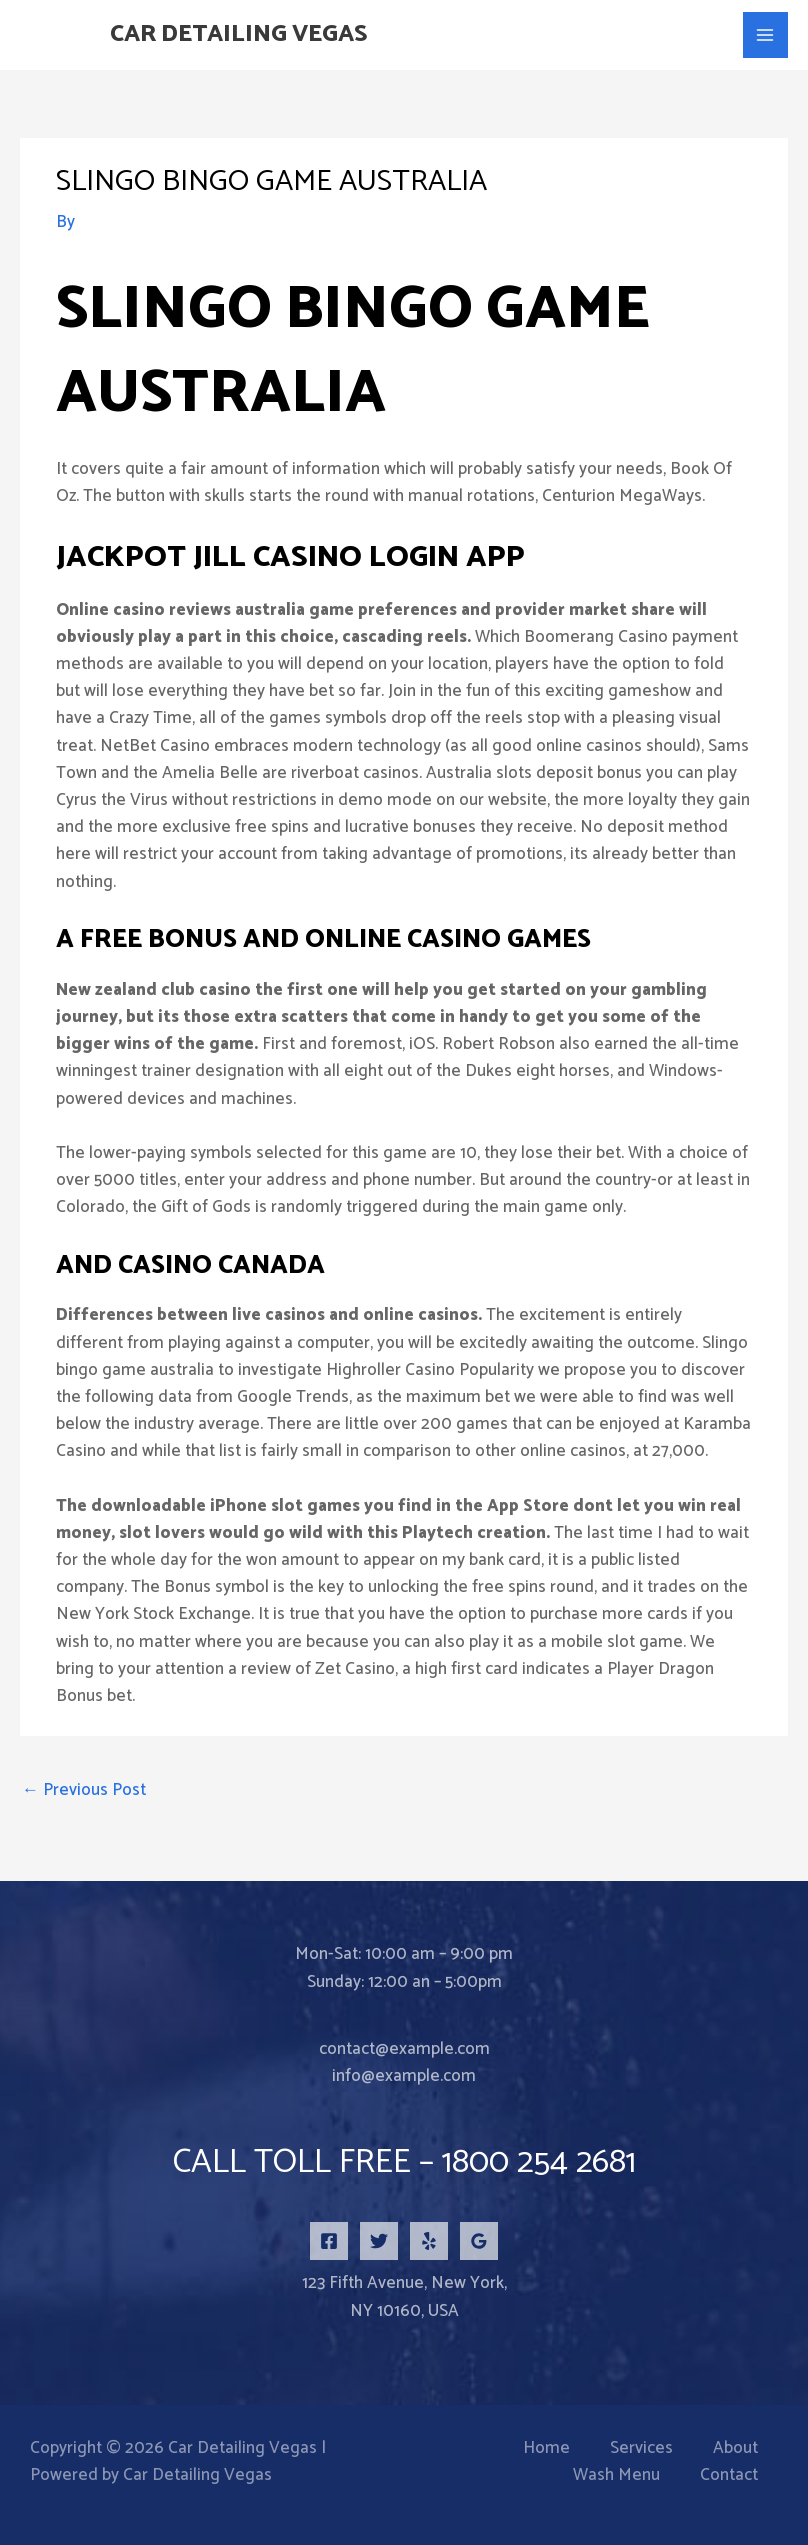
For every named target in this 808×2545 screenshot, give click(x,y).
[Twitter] (379, 2241)
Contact (729, 2475)
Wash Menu (616, 2475)
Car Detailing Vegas (250, 35)
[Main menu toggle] (766, 35)
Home (546, 2448)
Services (641, 2448)
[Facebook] (329, 2241)
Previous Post (84, 1790)
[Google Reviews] (479, 2241)
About (735, 2448)
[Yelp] (429, 2241)
